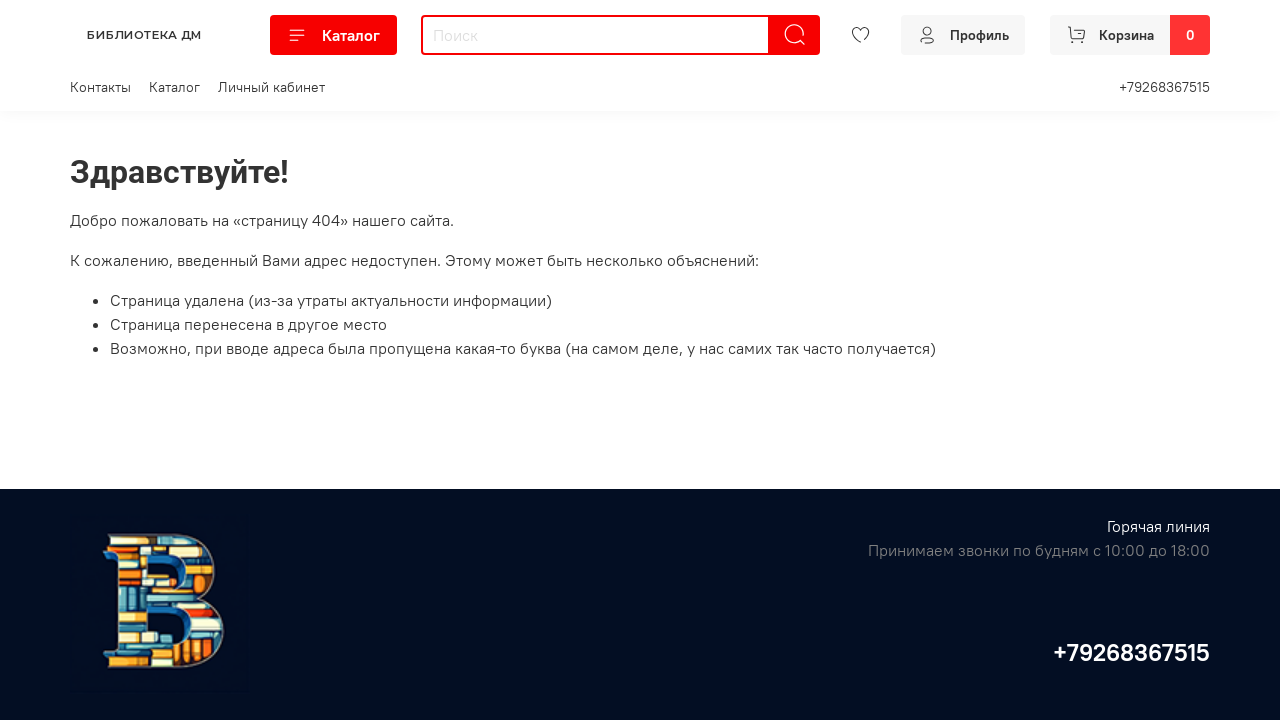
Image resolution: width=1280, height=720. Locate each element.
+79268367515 (1164, 87)
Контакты (100, 87)
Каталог (333, 35)
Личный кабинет (271, 87)
